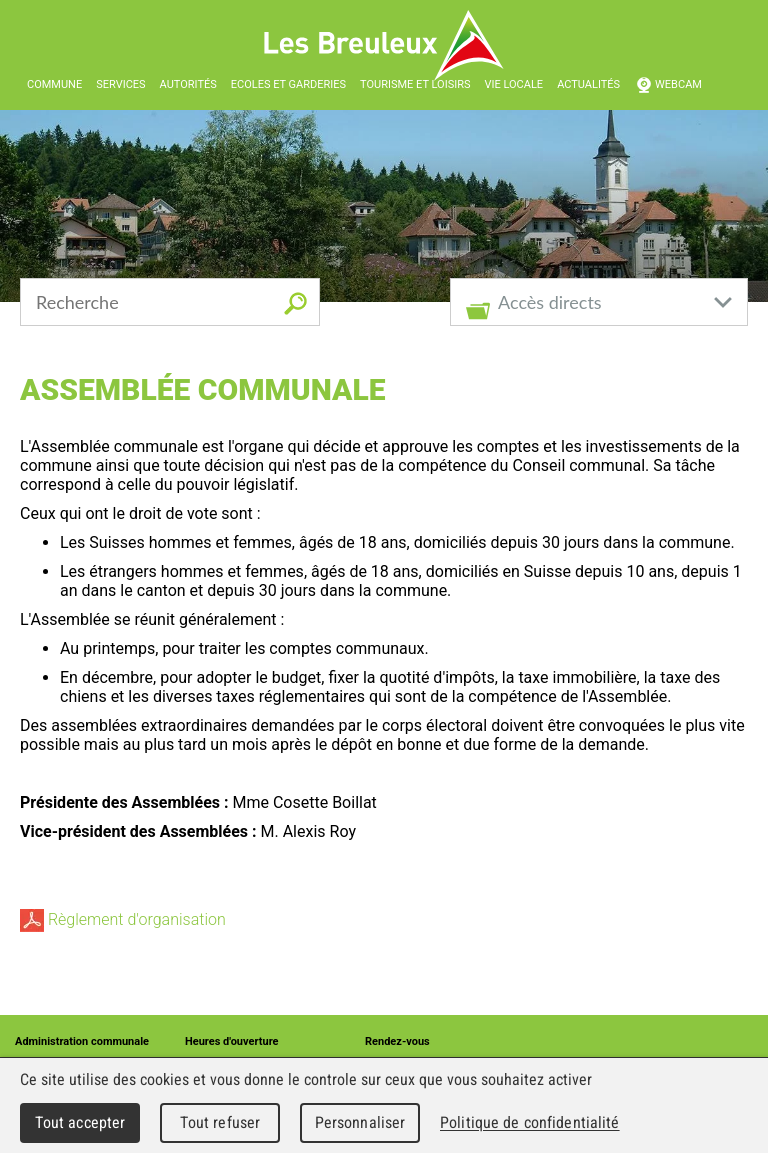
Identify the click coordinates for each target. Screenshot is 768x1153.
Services (120, 84)
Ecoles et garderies (288, 84)
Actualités (588, 84)
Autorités (188, 84)
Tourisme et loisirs (415, 84)
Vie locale (513, 84)
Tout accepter (80, 1122)
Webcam (678, 84)
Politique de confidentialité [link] (530, 1122)
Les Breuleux (384, 45)
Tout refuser (220, 1122)
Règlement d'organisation (123, 919)
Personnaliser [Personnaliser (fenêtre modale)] (360, 1122)
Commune (54, 84)
